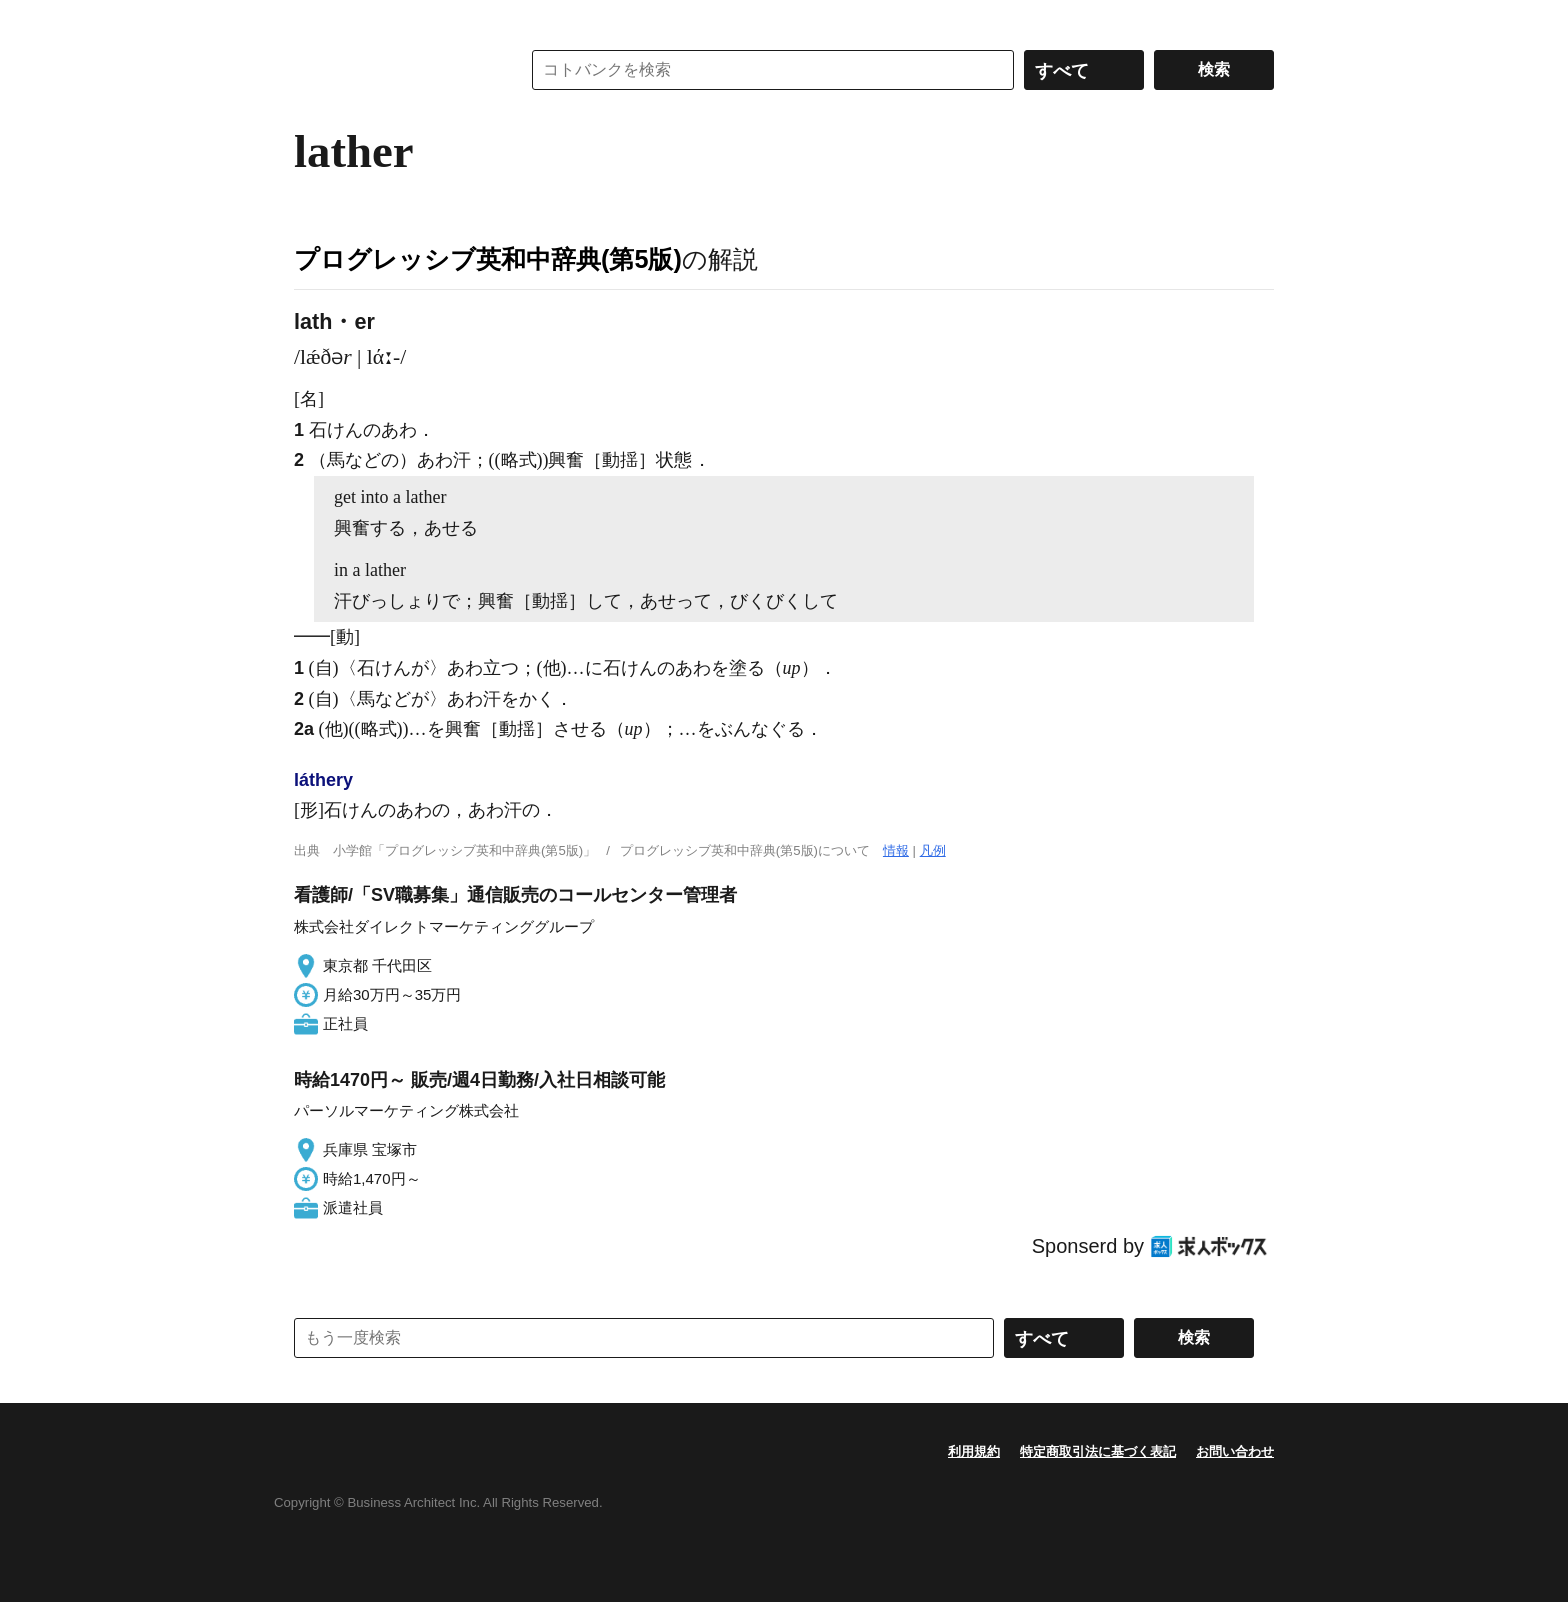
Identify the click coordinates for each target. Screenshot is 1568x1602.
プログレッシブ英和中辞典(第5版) (488, 259)
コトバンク (393, 70)
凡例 (933, 850)
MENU (314, 20)
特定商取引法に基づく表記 (1098, 1451)
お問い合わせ (1235, 1451)
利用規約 (974, 1451)
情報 (896, 850)
